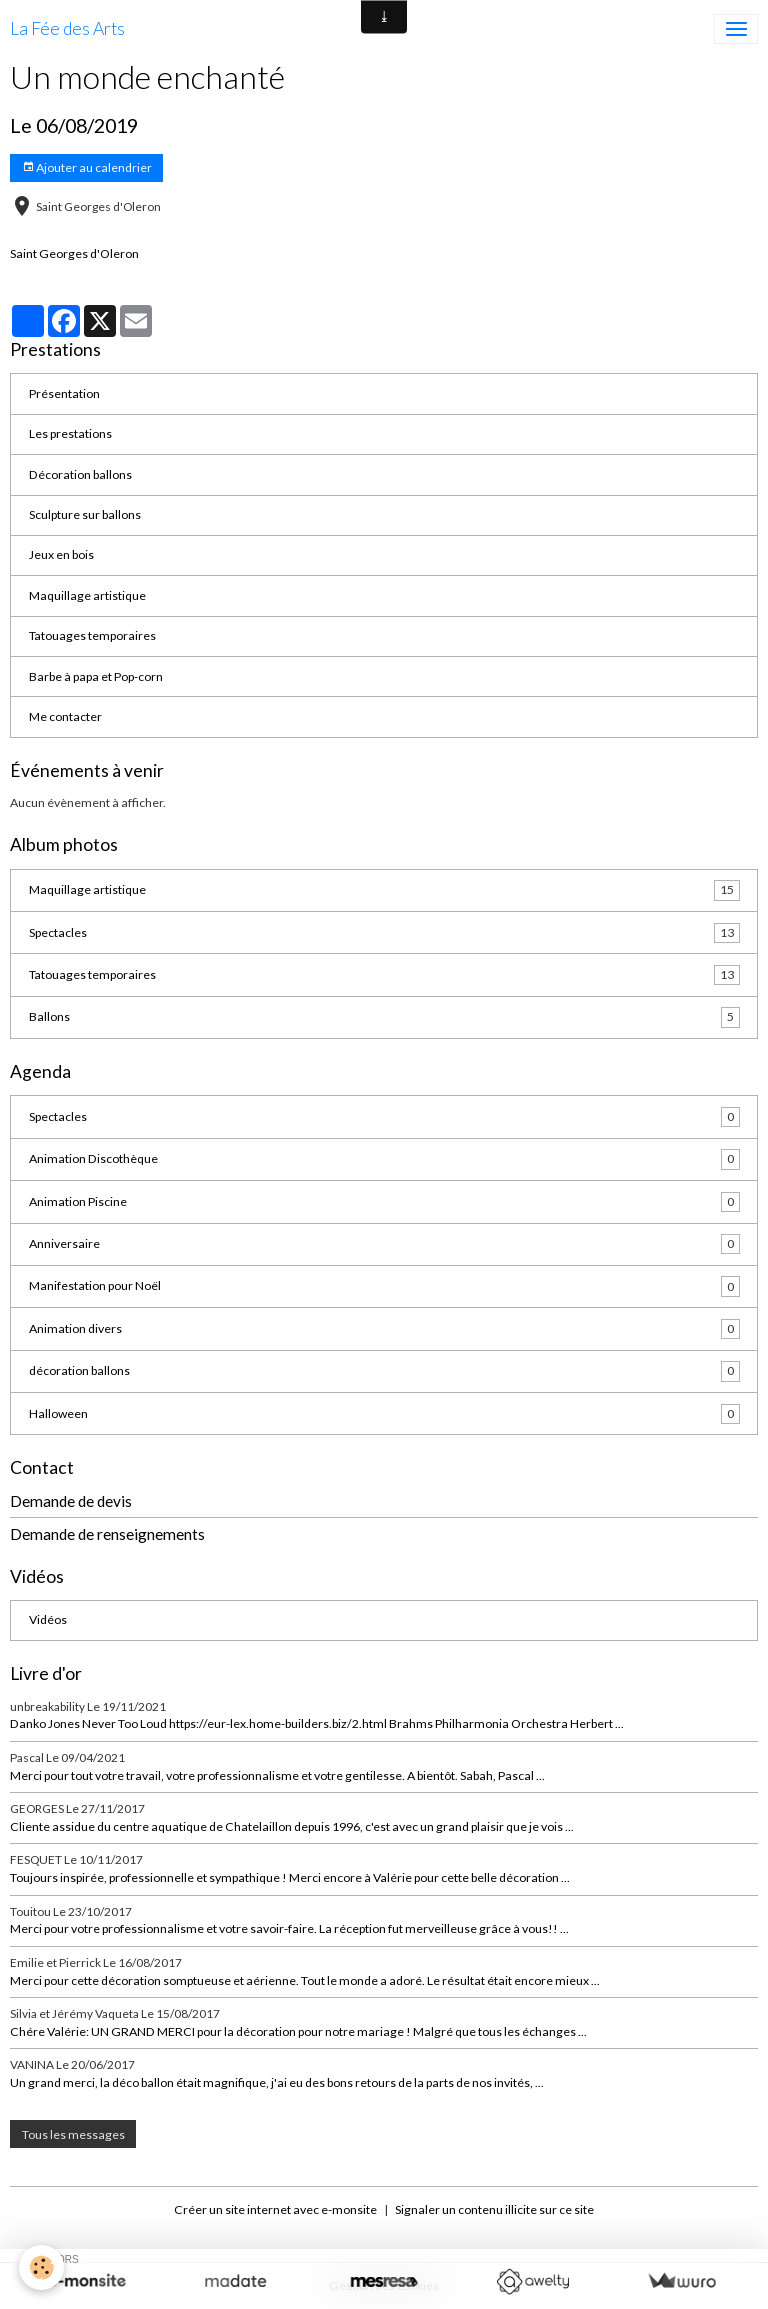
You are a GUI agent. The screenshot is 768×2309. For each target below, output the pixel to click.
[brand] (67, 29)
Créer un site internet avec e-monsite (275, 2209)
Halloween (384, 1414)
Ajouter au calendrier (87, 167)
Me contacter (65, 716)
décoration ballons (384, 1371)
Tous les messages (73, 2134)
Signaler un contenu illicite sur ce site (494, 2209)
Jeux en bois (61, 554)
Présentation (64, 393)
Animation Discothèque (384, 1159)
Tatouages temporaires (92, 635)
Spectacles (384, 933)
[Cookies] (42, 2267)
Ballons (384, 1017)
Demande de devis (71, 1501)
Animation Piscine (384, 1202)
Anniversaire (384, 1244)
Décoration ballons (80, 474)
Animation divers (384, 1329)
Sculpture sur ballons (85, 514)
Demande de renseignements (107, 1534)
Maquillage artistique (87, 595)
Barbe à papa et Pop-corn (96, 676)
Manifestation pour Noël (384, 1286)
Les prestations (70, 433)
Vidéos (48, 1619)
